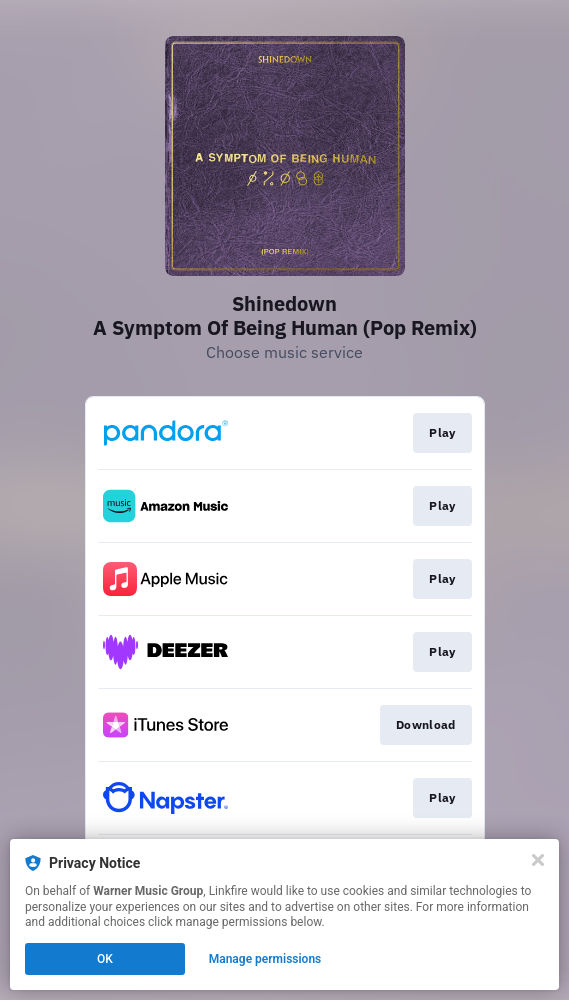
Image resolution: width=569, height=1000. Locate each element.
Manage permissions (265, 959)
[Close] (538, 860)
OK (105, 959)
